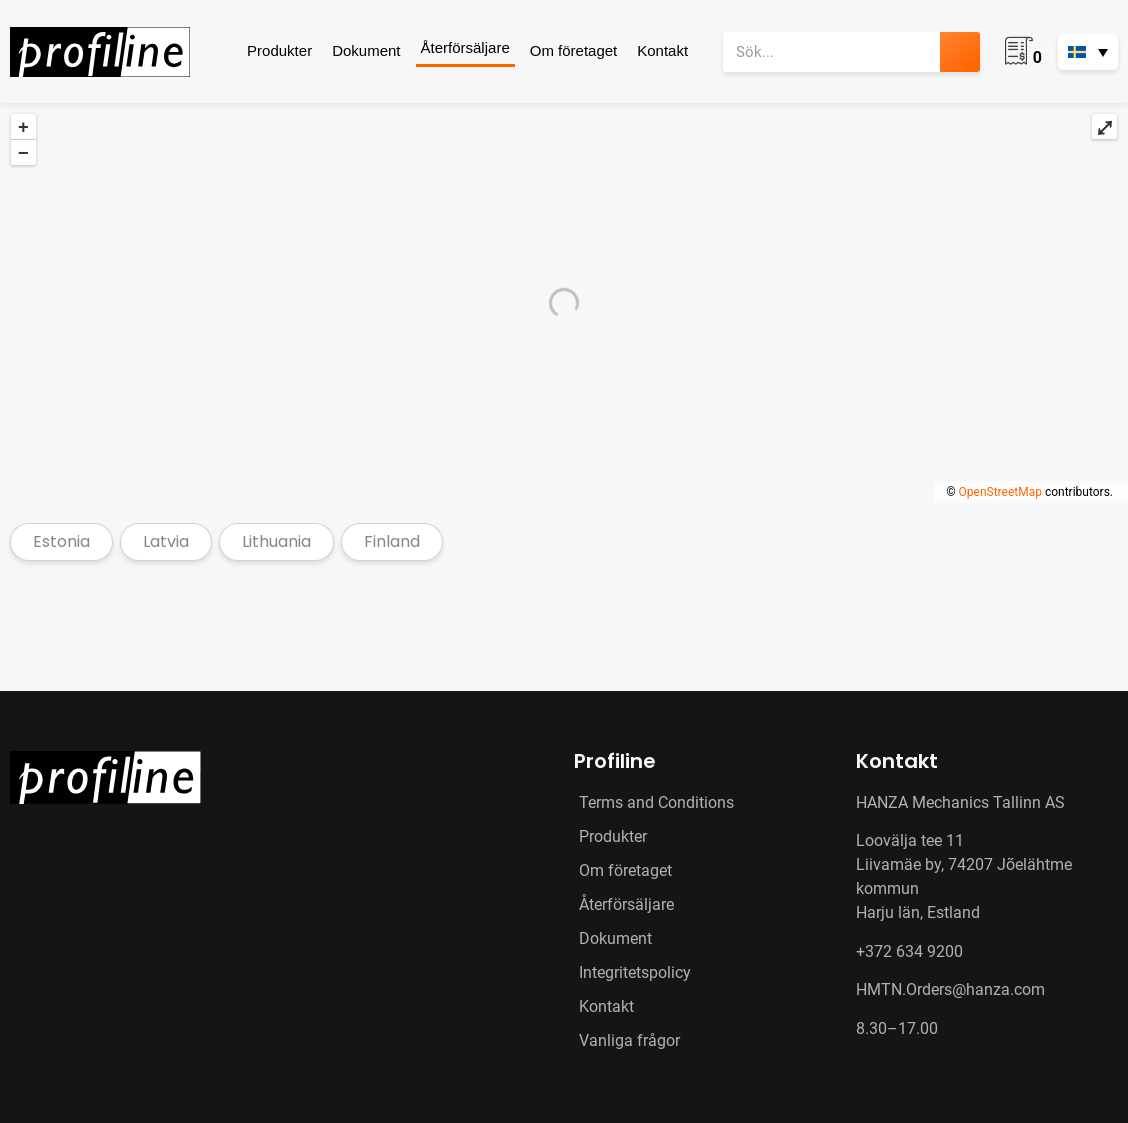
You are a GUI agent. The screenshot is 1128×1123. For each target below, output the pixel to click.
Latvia (166, 541)
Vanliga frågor (629, 1040)
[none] (1088, 52)
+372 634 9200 (909, 951)
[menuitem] (1088, 52)
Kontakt (662, 50)
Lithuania (276, 541)
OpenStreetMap (1000, 492)
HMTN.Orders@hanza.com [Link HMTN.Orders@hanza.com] (950, 989)
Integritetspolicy (635, 972)
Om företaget (574, 50)
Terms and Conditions (656, 802)
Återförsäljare (465, 47)
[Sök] (960, 52)
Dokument (366, 50)
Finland (392, 541)
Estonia (61, 541)
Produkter (279, 50)
